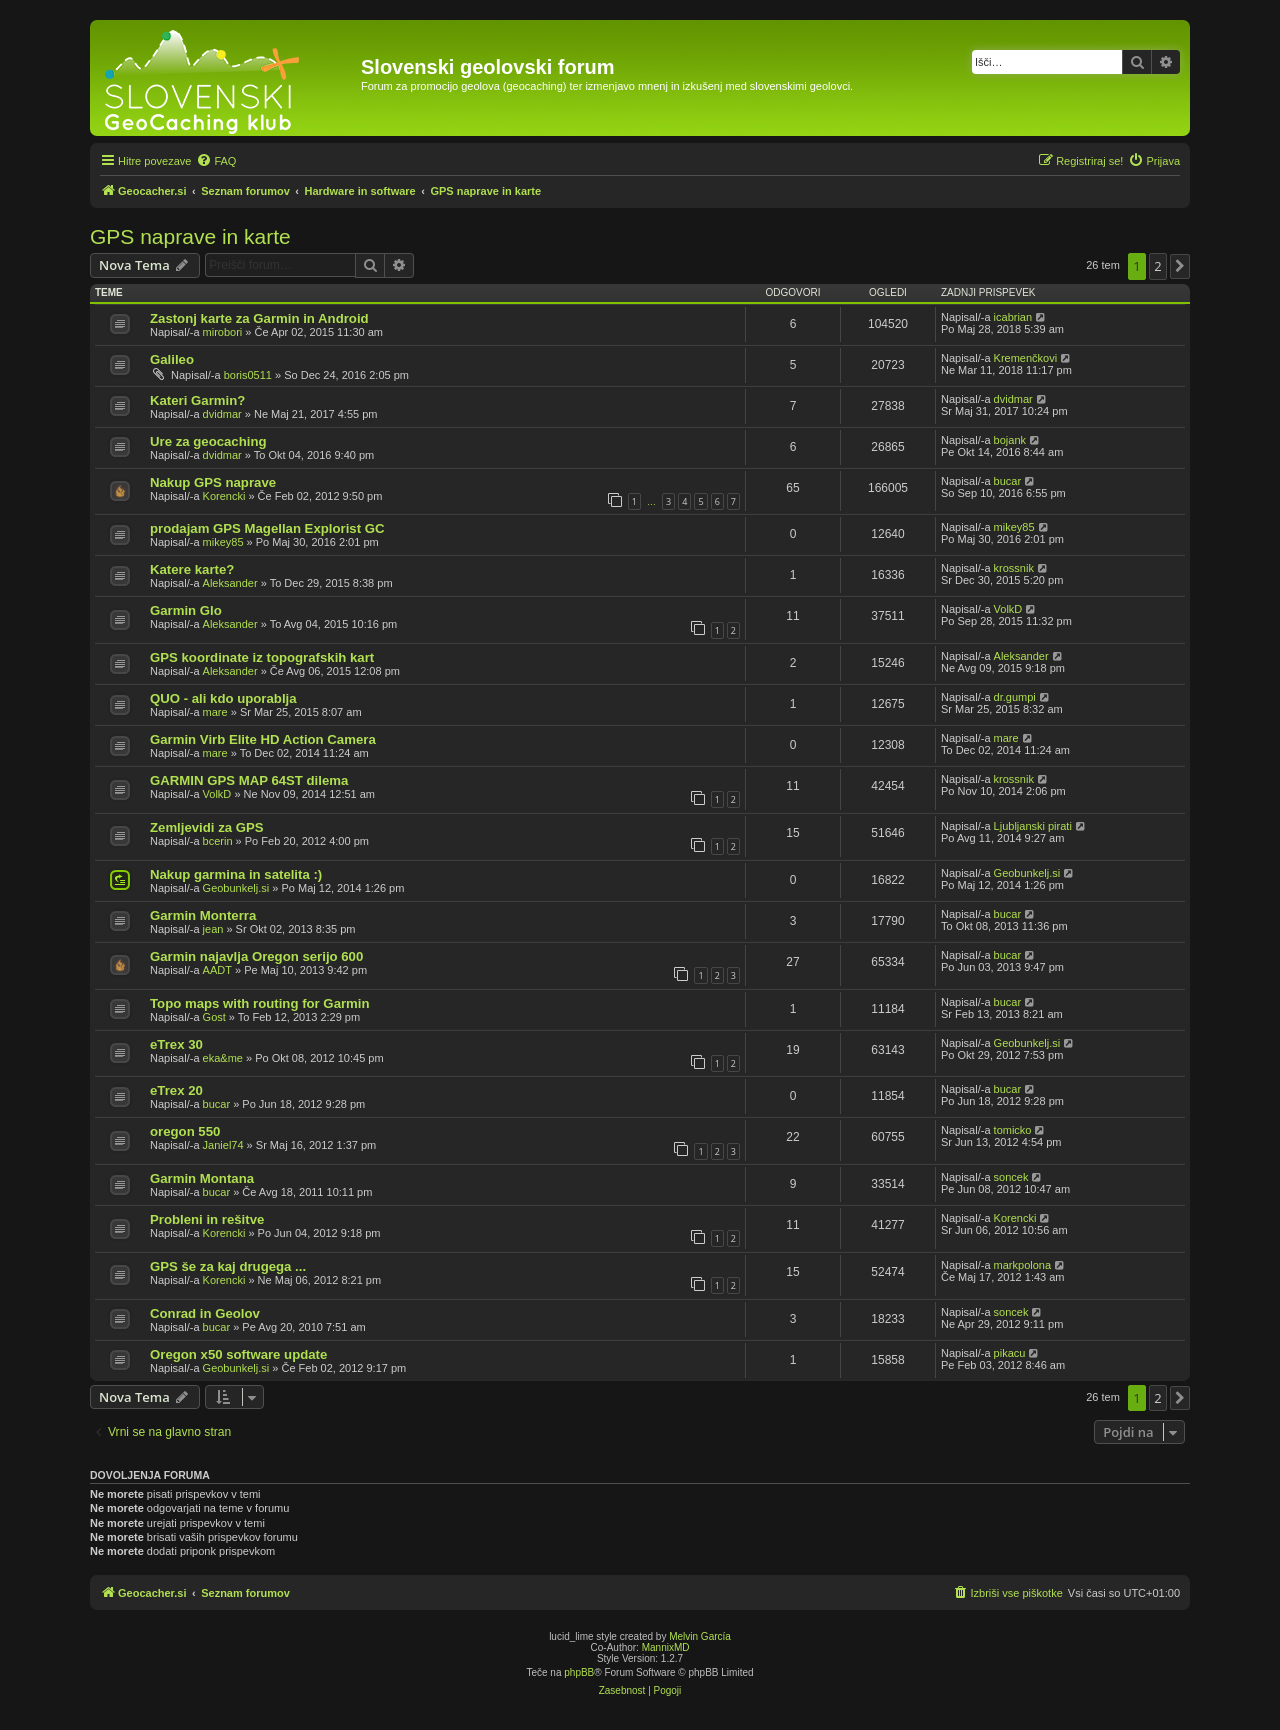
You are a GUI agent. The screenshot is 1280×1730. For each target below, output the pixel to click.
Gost (214, 1017)
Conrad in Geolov (205, 1313)
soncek (1011, 1177)
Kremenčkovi (1026, 358)
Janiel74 (223, 1145)
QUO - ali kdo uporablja (223, 698)
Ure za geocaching (208, 441)
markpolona (1022, 1265)
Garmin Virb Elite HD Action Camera (263, 739)
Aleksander (230, 583)
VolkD (1008, 609)
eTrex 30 (176, 1044)
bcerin (218, 841)
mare (215, 712)
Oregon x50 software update (238, 1354)
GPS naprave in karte (190, 236)
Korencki (224, 496)
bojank (1010, 440)
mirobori (223, 332)
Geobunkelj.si (236, 888)
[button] (1180, 266)
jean (213, 929)
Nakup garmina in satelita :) (236, 874)
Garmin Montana (202, 1178)
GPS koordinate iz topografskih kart (262, 657)
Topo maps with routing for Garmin (260, 1003)
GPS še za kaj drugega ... (228, 1266)
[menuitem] (216, 161)
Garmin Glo (186, 610)
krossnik (1014, 568)
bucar (1008, 481)
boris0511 (248, 375)
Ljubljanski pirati (1033, 826)
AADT (217, 970)
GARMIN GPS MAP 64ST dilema (249, 780)
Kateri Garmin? (197, 400)
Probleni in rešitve (207, 1219)
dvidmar (222, 414)
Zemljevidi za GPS (207, 827)
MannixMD (666, 1647)
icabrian (1013, 317)
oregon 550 (185, 1131)
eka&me (223, 1058)
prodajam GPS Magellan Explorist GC (267, 528)
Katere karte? (192, 569)
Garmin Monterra (203, 915)
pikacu (1010, 1353)
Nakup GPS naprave (213, 482)
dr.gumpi (1015, 697)
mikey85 (223, 542)
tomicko (1013, 1130)
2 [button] (1157, 266)
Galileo (172, 359)
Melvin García (700, 1636)
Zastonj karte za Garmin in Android (259, 318)
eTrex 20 (176, 1090)
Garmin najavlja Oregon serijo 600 (256, 956)
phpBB (579, 1672)
